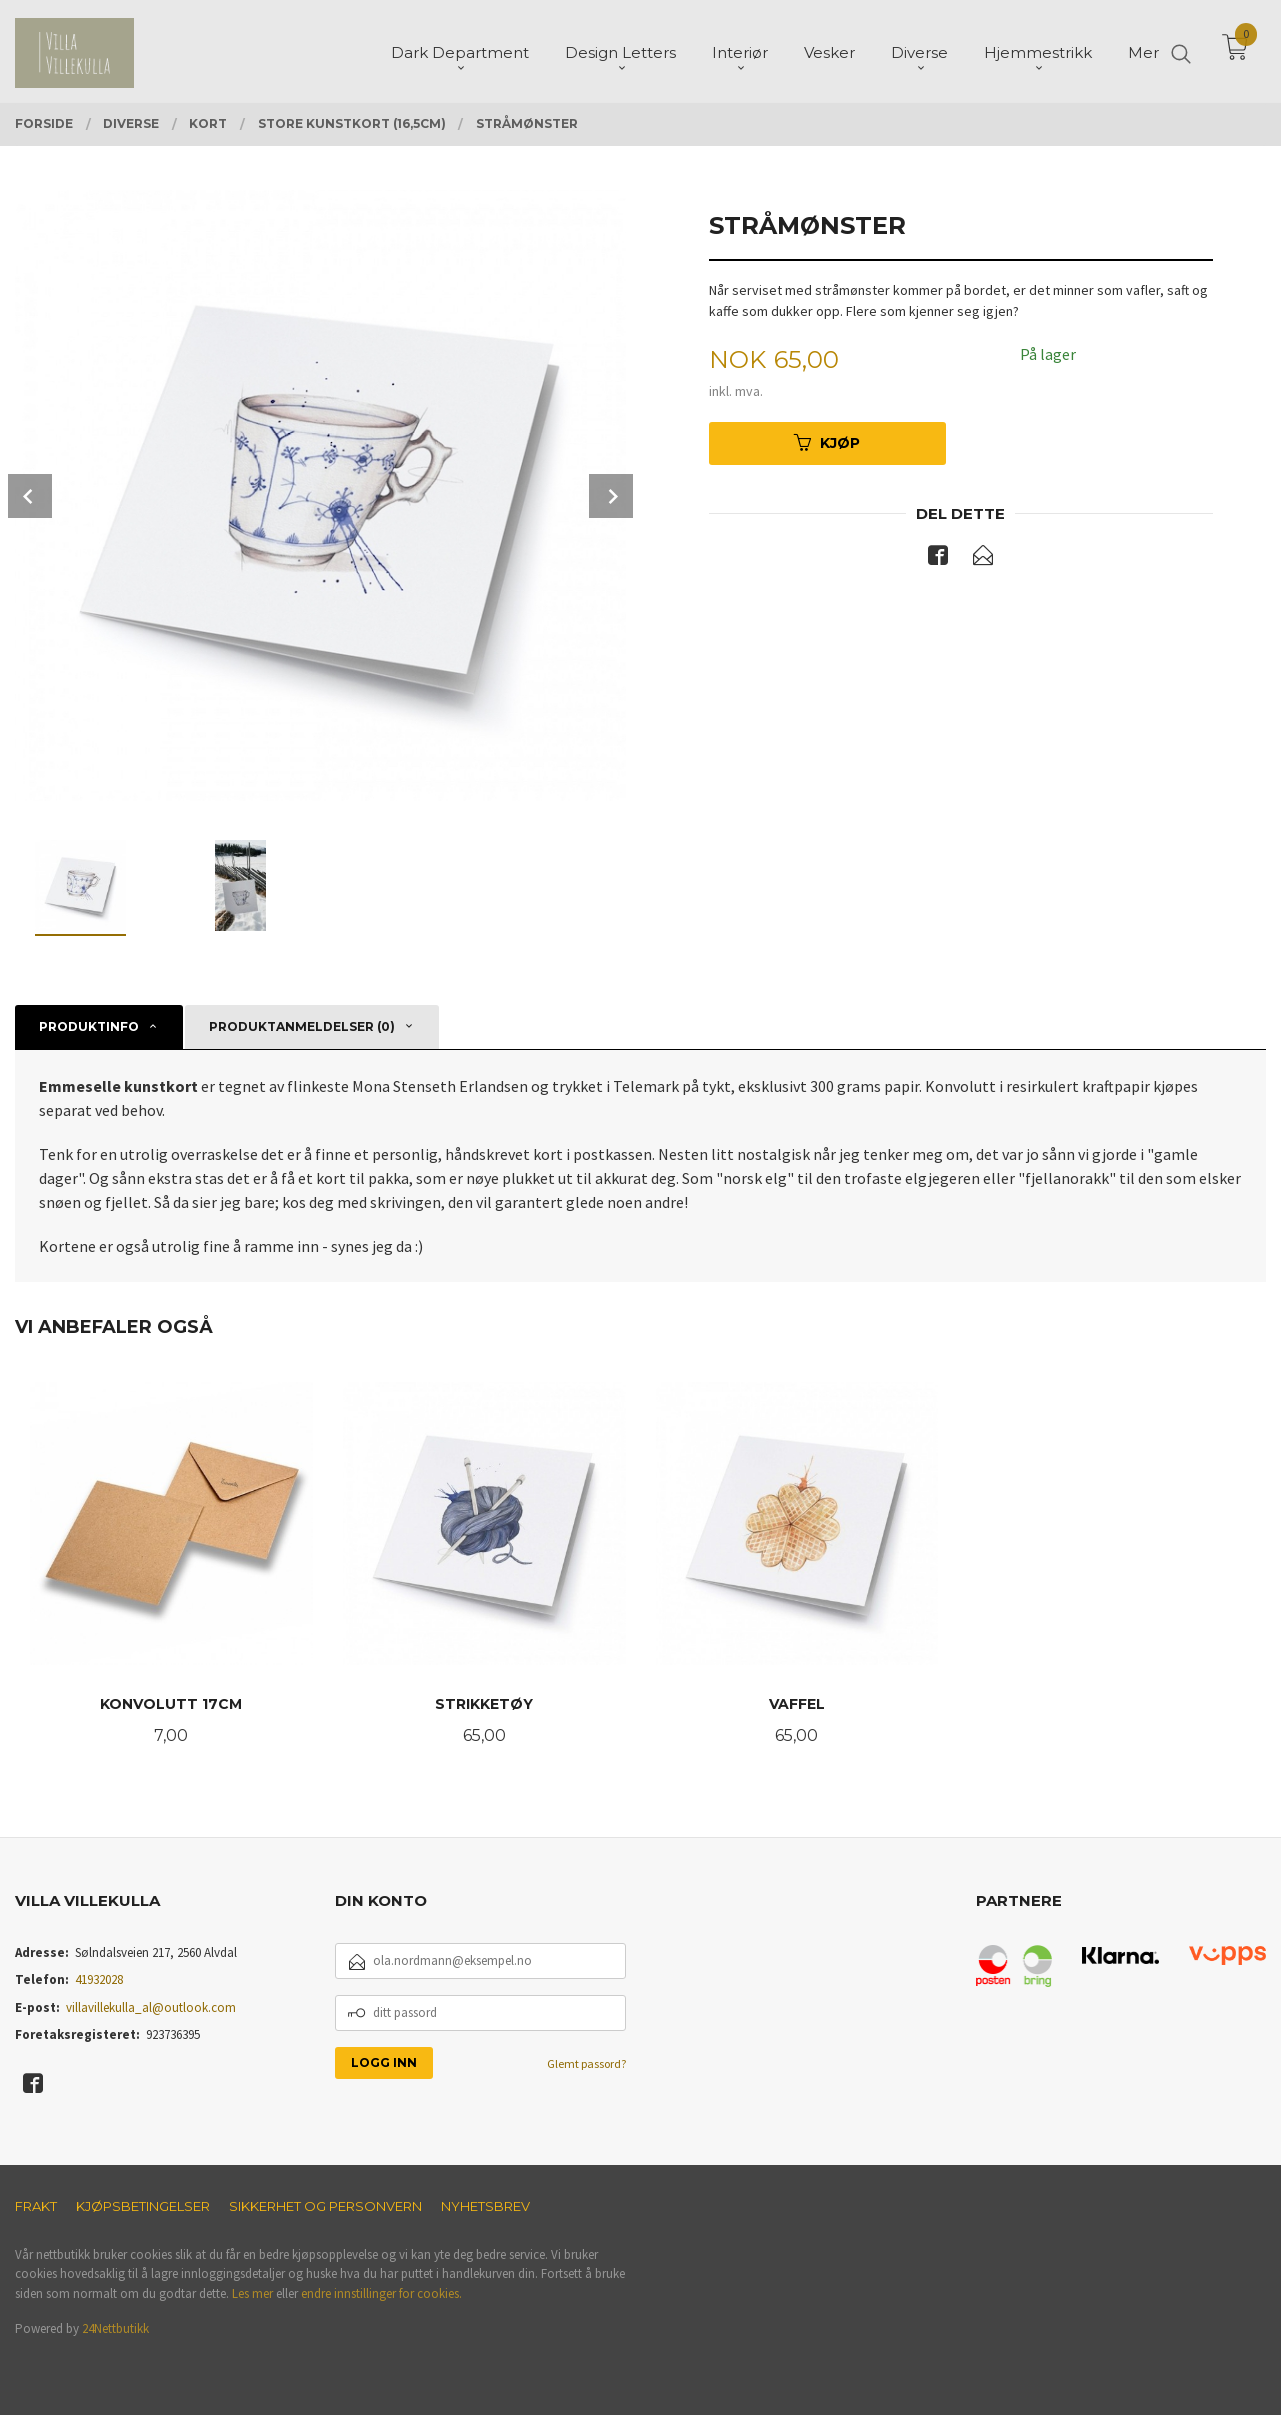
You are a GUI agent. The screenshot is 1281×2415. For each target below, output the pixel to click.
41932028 (99, 1979)
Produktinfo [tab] (89, 1026)
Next (611, 496)
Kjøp (827, 443)
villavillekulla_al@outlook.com (151, 2007)
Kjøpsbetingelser (143, 2206)
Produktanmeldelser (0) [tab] (302, 1026)
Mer (1143, 50)
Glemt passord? (586, 2063)
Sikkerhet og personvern (325, 2206)
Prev (30, 496)
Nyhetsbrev (485, 2206)
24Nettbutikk (115, 2328)
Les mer (252, 2293)
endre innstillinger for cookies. (381, 2293)
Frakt (36, 2206)
